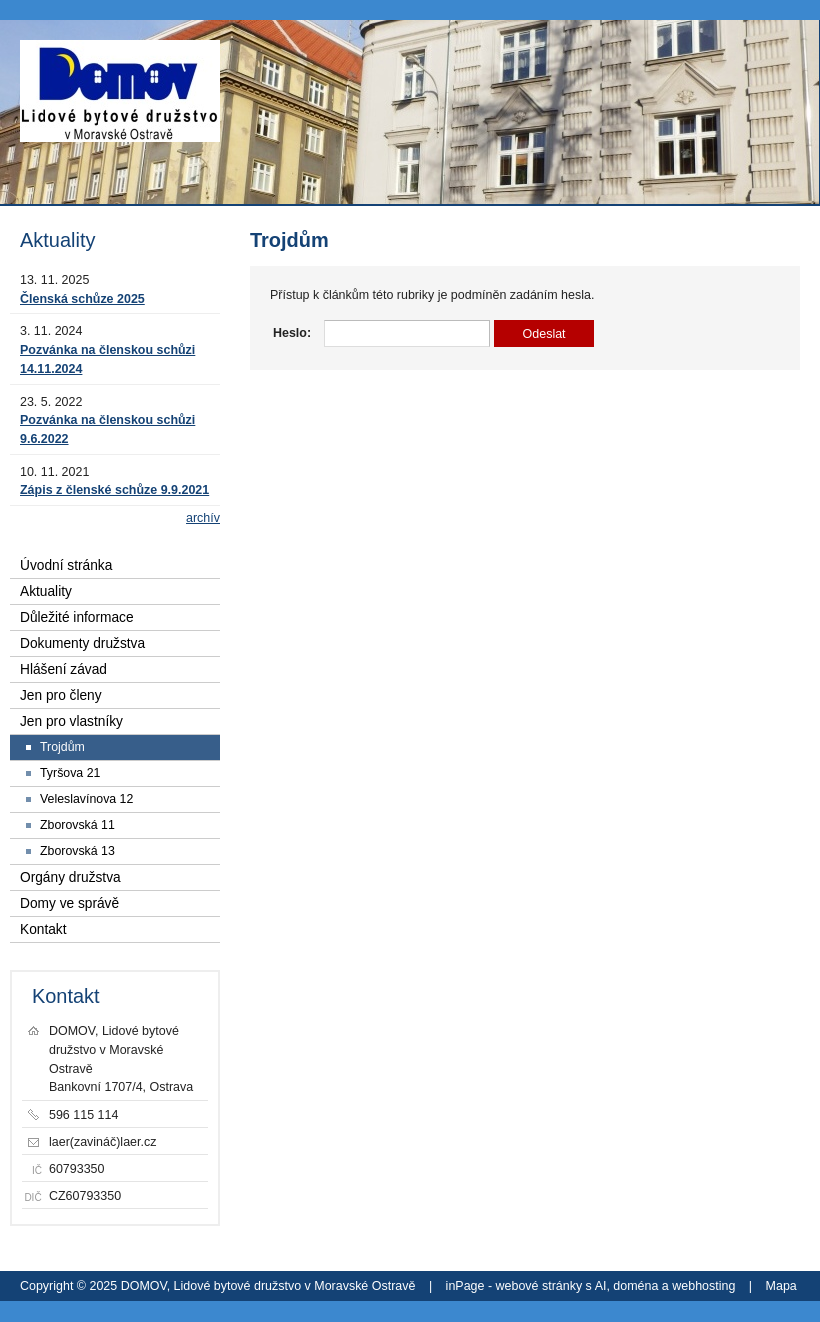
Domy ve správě (69, 903)
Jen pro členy (61, 695)
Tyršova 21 (70, 773)
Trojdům (62, 747)
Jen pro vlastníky (71, 721)
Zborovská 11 (77, 825)
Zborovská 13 (77, 851)
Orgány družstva (70, 877)
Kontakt (43, 929)
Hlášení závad (63, 669)
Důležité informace (77, 617)
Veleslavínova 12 (86, 799)
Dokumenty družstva (82, 643)
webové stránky (539, 1286)
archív (203, 518)
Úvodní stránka (66, 565)
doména (635, 1286)
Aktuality (46, 591)
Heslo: (292, 333)
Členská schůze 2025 (82, 299)
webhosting (703, 1286)
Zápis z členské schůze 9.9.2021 (114, 490)
